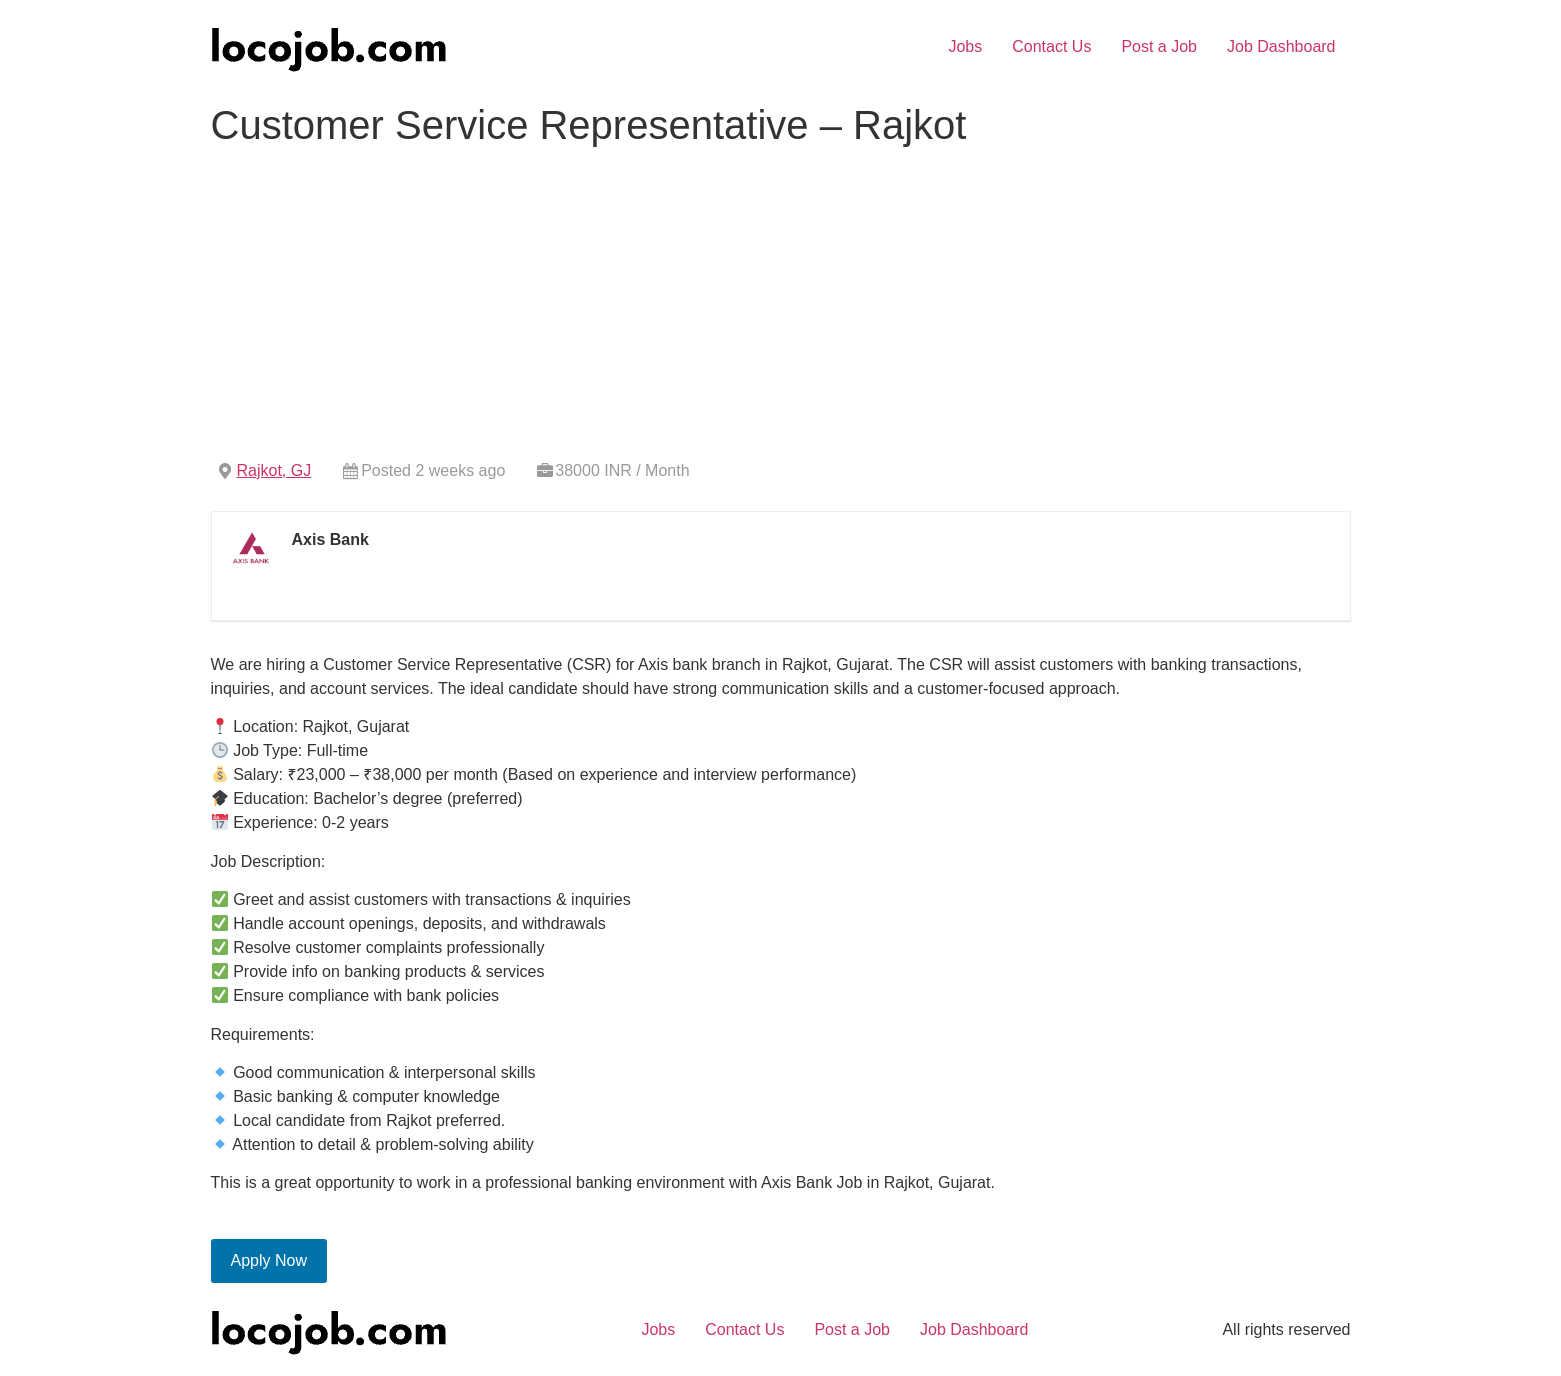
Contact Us (1051, 46)
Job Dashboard (1281, 46)
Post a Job (1159, 46)
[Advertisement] (781, 305)
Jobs (965, 46)
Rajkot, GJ (274, 470)
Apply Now (269, 1260)
